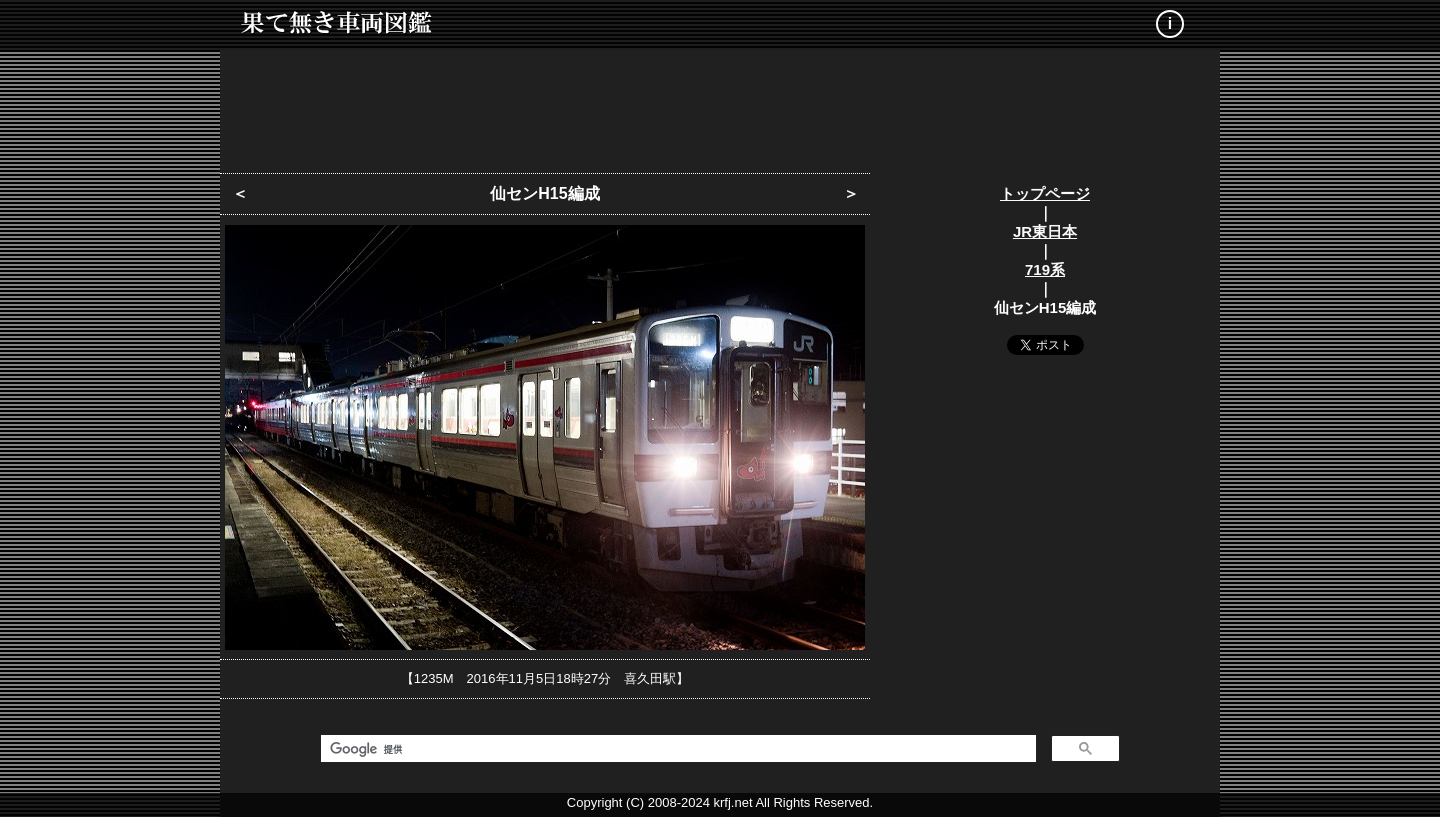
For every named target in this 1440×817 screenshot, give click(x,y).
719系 (1045, 269)
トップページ (1045, 193)
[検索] (676, 749)
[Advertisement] (720, 105)
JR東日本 (1045, 231)
